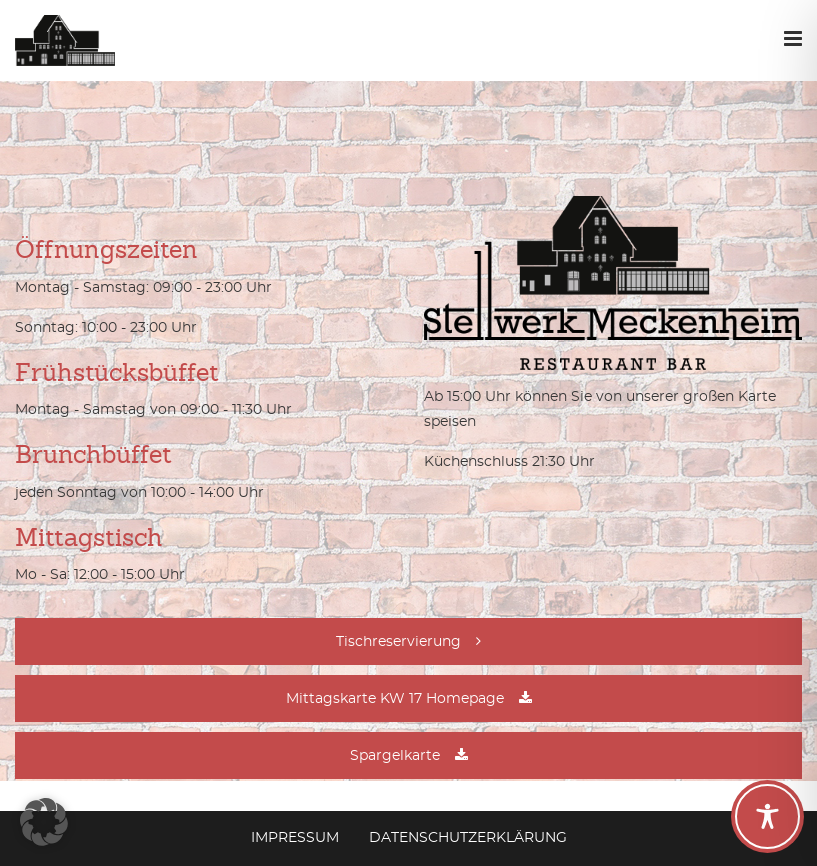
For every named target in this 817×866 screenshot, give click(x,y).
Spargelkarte (395, 756)
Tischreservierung (398, 642)
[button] (44, 822)
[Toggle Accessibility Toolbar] (767, 816)
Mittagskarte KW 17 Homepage (395, 699)
